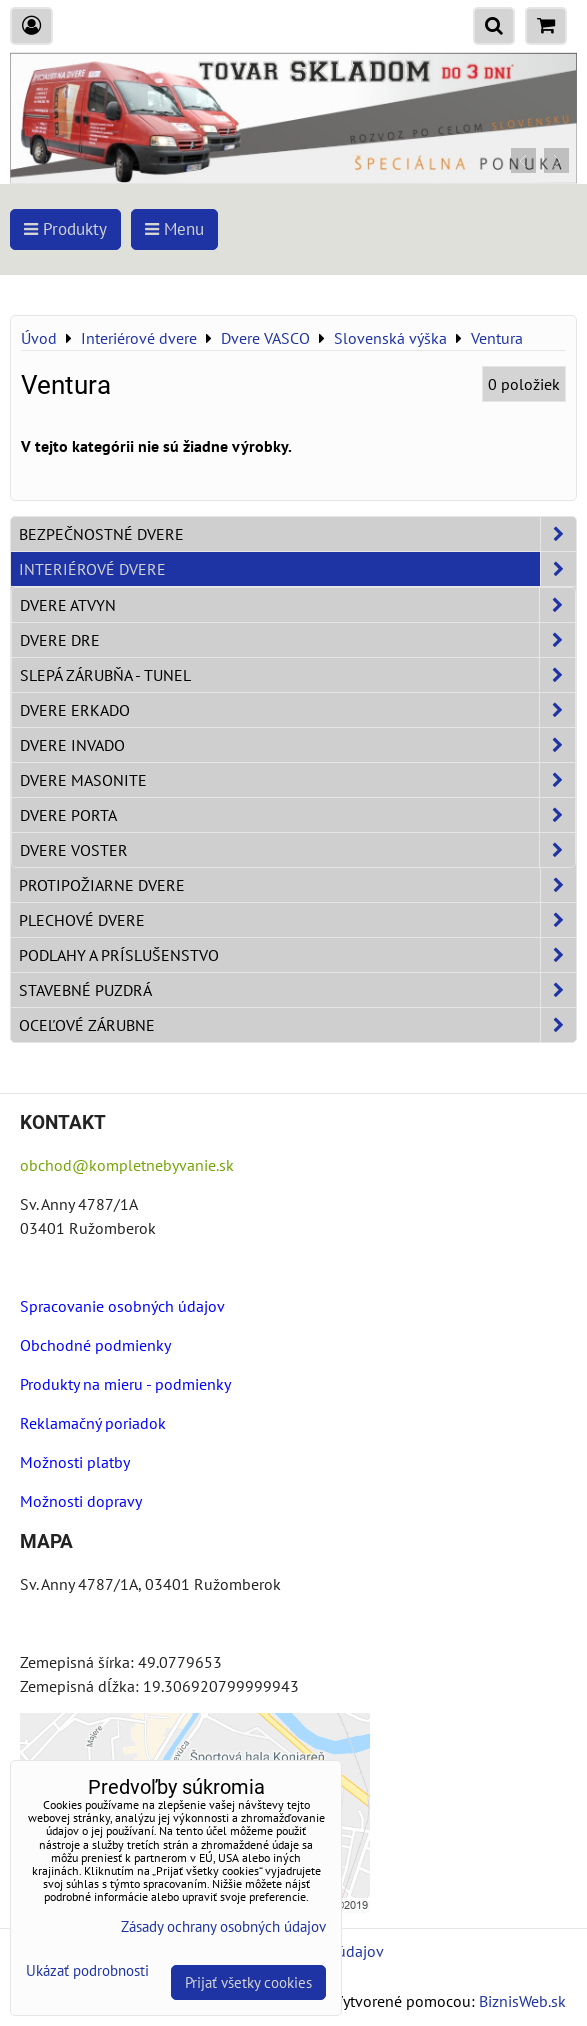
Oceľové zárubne (297, 1025)
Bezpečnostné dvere (297, 534)
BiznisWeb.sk (522, 2001)
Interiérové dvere (297, 569)
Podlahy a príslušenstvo (297, 955)
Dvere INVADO (297, 745)
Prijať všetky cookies (248, 1982)
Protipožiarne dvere (297, 885)
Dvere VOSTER (297, 850)
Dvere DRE (297, 640)
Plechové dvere (297, 920)
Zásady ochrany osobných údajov (223, 1926)
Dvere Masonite (297, 780)
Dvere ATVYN (297, 605)
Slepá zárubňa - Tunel (297, 675)
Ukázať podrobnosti (87, 1971)
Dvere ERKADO (297, 710)
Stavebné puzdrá (297, 990)
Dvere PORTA (297, 815)
